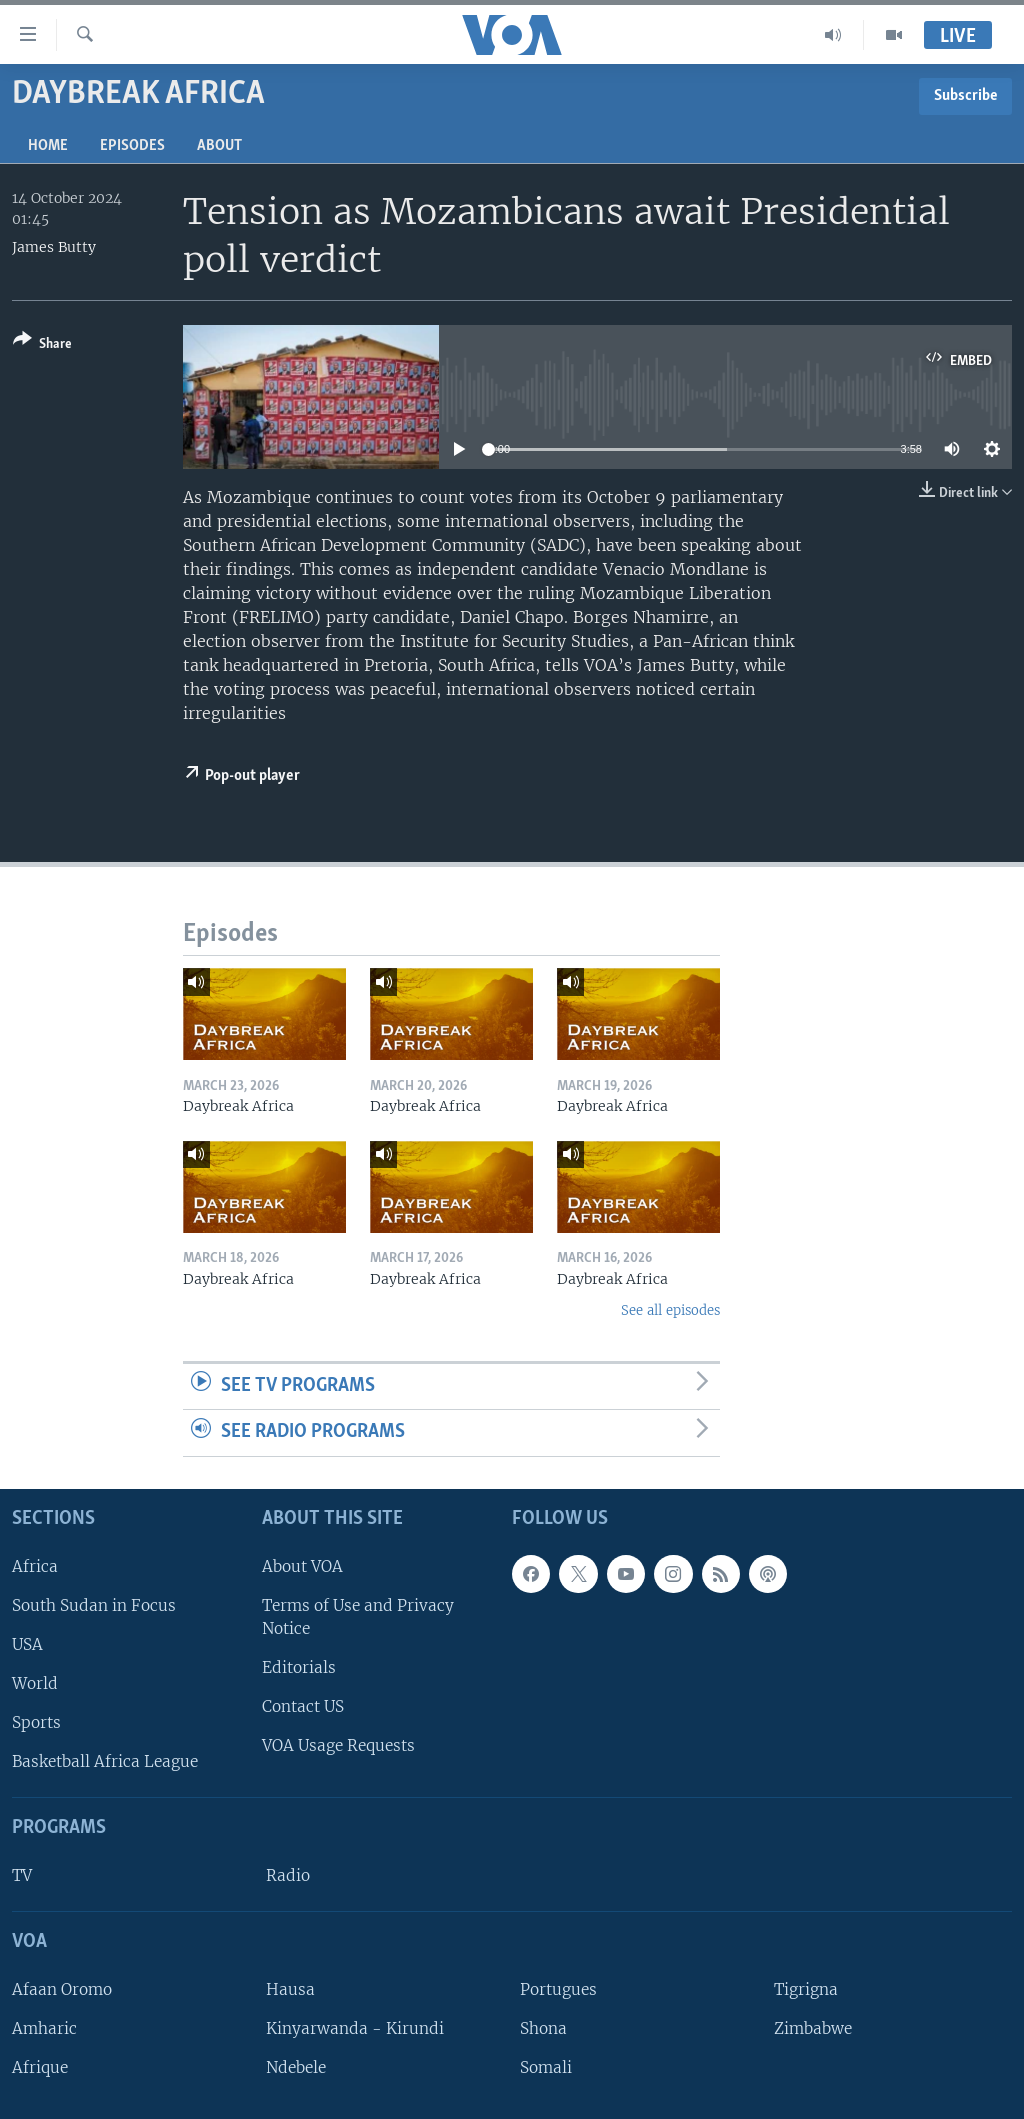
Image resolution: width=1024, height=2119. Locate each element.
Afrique (40, 2067)
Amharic (44, 2028)
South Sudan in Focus (94, 1605)
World (35, 1683)
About (219, 146)
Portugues (558, 1989)
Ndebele (296, 2067)
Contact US (303, 1706)
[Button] (42, 345)
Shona (543, 2028)
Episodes (132, 146)
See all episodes (670, 1310)
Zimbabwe (813, 2028)
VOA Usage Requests (338, 1745)
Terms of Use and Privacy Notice (358, 1617)
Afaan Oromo (62, 1989)
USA (27, 1644)
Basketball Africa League (105, 1761)
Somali (546, 2067)
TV (22, 1875)
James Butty (54, 247)
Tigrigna (806, 1989)
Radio (288, 1875)
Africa (35, 1566)
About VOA (302, 1566)
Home (48, 146)
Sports (36, 1722)
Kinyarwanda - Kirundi (355, 2028)
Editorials (299, 1667)
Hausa (290, 1989)
